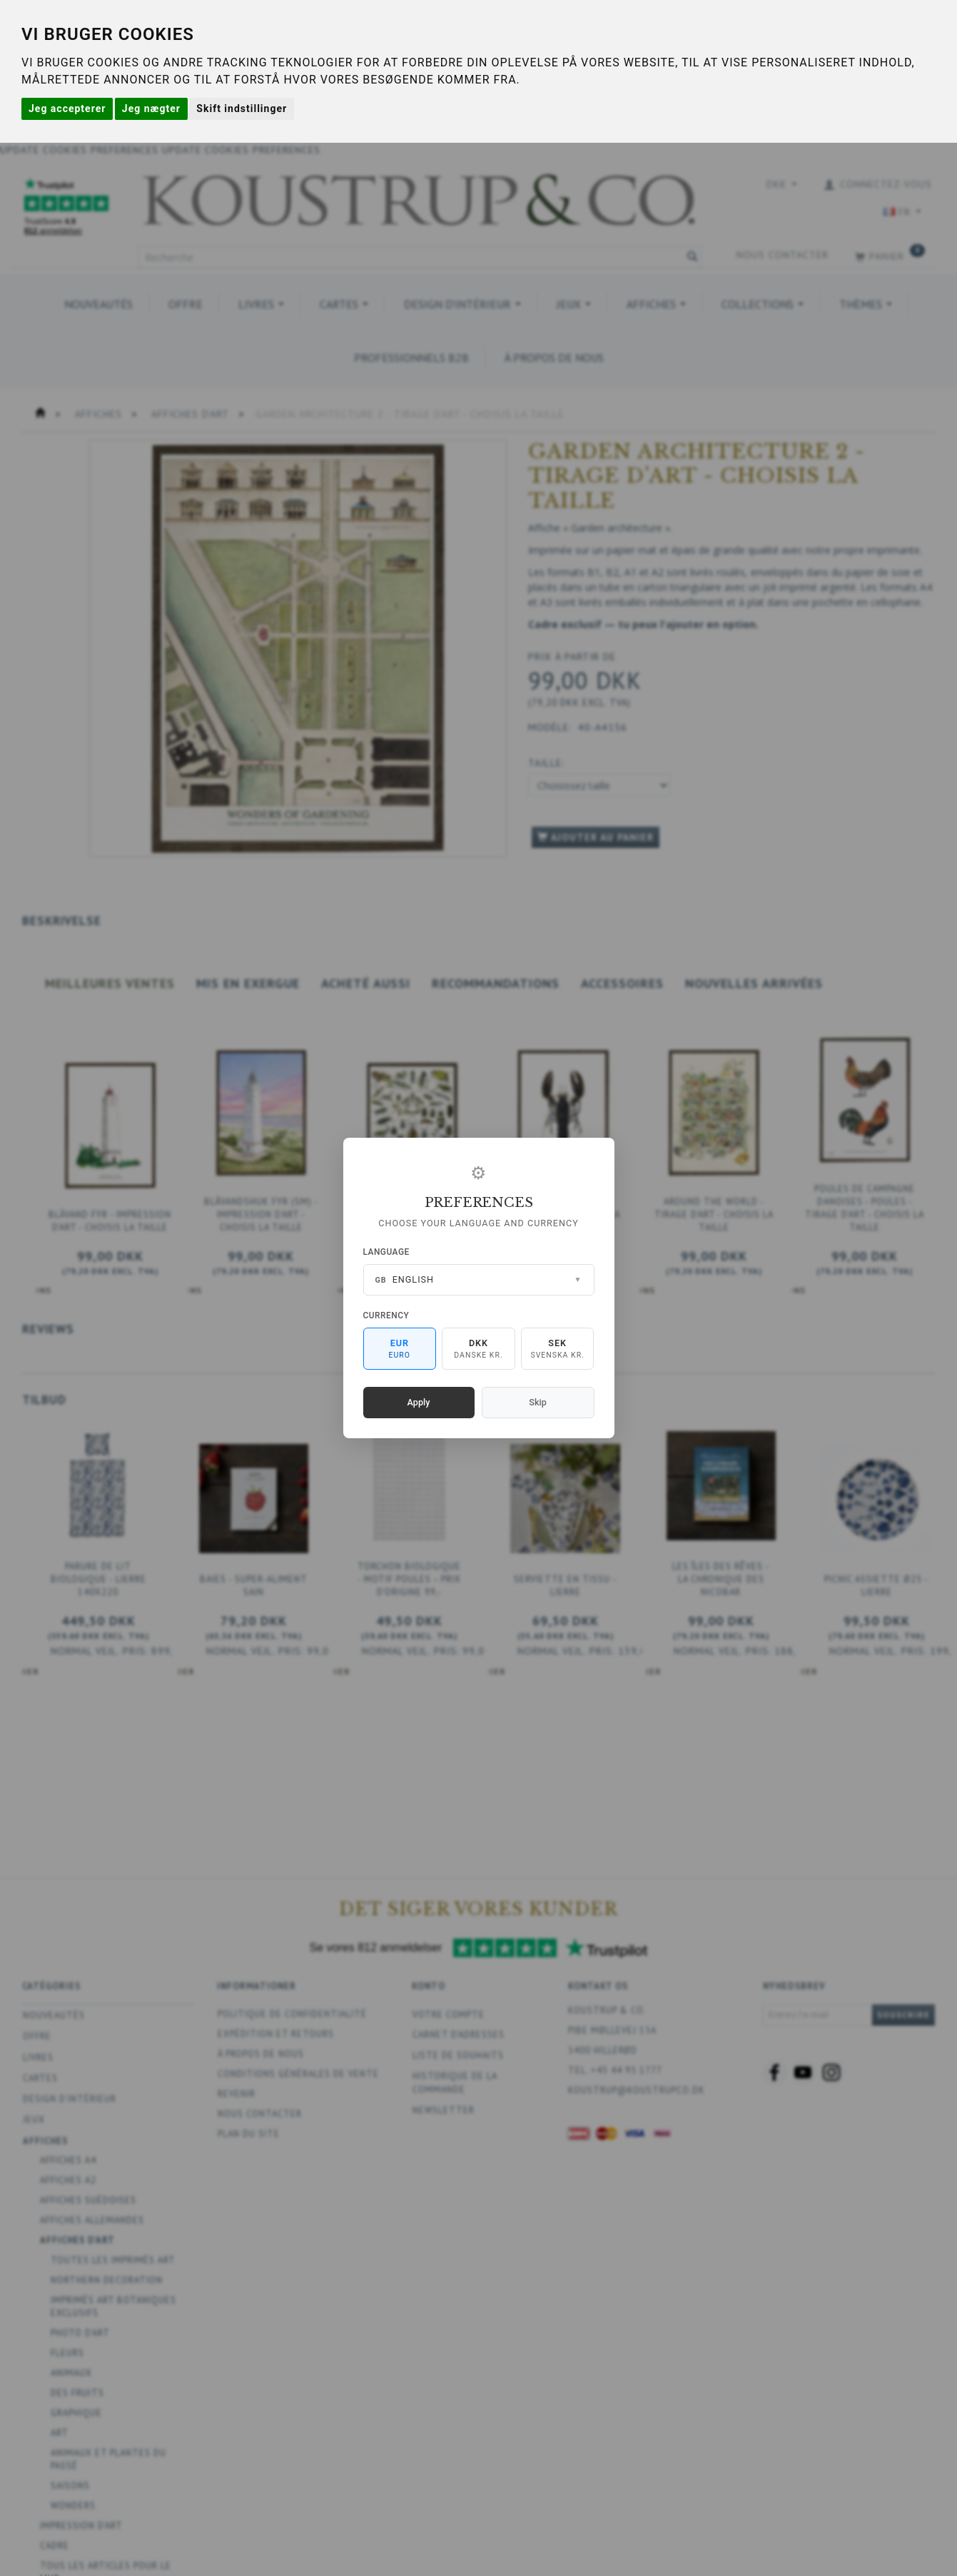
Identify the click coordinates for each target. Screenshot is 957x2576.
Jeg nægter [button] (151, 108)
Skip (537, 1402)
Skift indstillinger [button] (241, 108)
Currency (386, 1315)
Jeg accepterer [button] (67, 108)
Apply (418, 1402)
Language (386, 1252)
